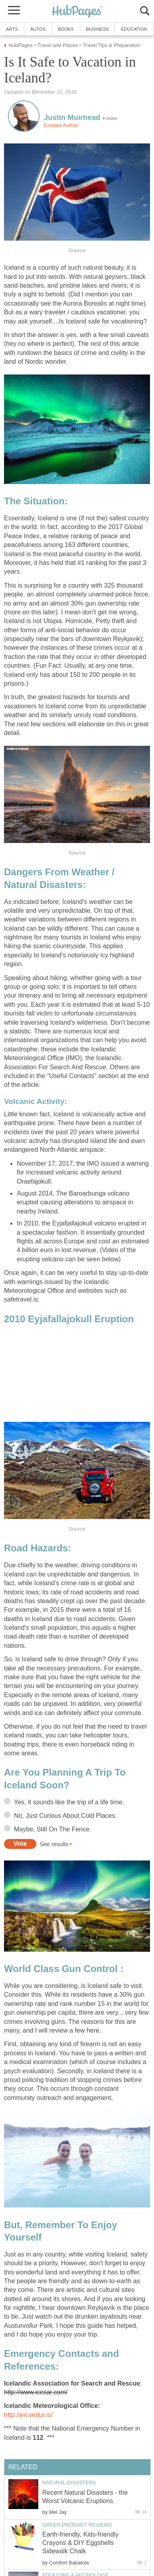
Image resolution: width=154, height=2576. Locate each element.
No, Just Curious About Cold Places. (65, 1815)
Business (97, 29)
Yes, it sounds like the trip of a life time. (69, 1802)
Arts (12, 29)
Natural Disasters (69, 2483)
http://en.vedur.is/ (28, 2414)
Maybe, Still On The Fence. (52, 1829)
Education (134, 29)
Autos (37, 29)
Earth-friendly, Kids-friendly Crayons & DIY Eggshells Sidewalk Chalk (80, 2542)
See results (53, 1844)
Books (66, 29)
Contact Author (61, 125)
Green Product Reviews (77, 2525)
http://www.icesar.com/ (35, 2392)
